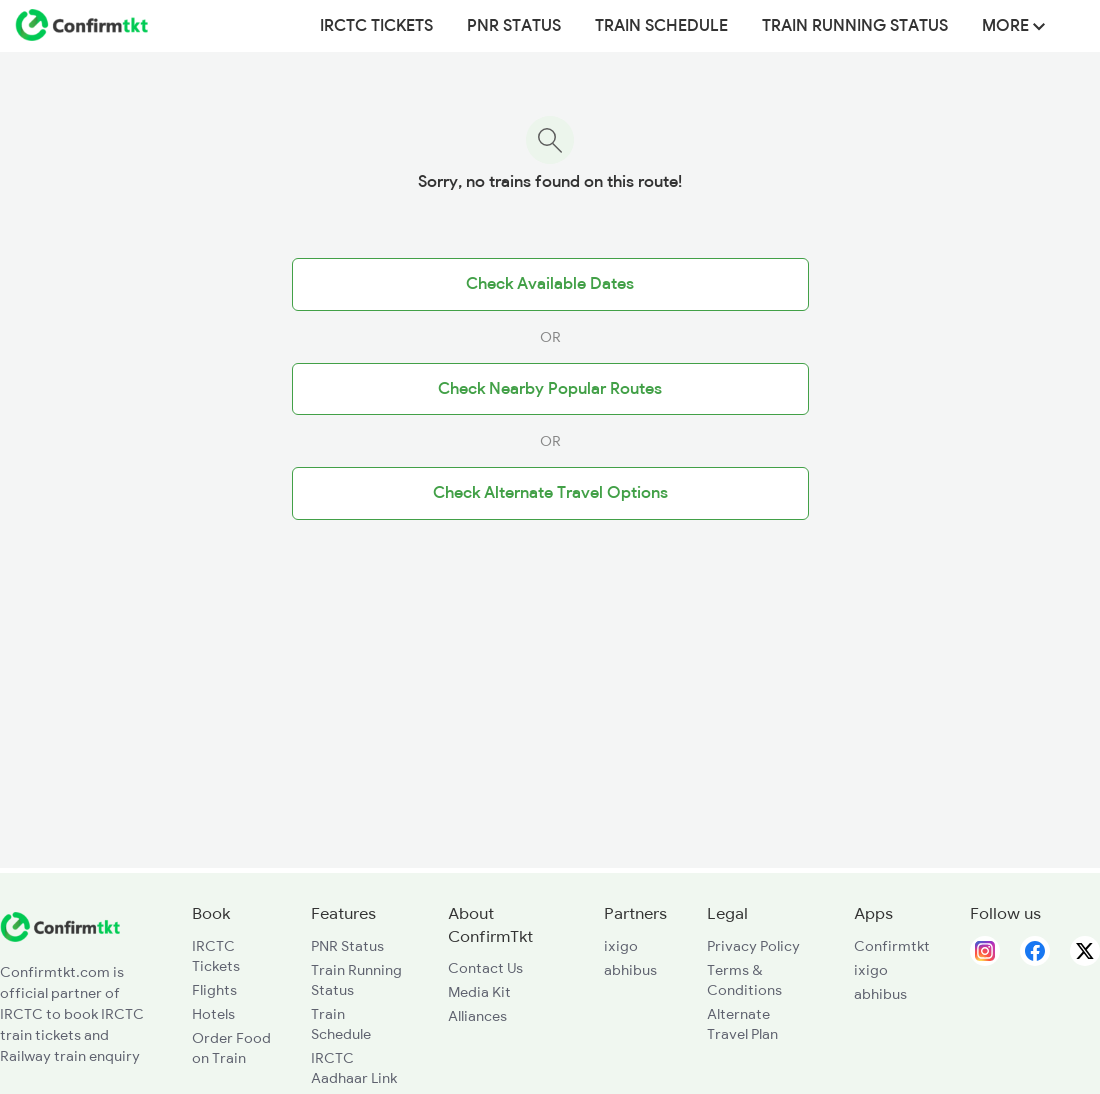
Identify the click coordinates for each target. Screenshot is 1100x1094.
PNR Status (514, 26)
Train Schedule (661, 26)
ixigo (621, 946)
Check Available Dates (550, 284)
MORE (1013, 26)
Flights (214, 990)
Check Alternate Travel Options (550, 493)
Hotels (213, 1014)
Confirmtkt (892, 946)
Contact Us (485, 968)
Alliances (477, 1016)
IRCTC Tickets (376, 26)
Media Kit (479, 992)
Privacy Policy (753, 946)
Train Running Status (855, 26)
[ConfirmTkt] (60, 937)
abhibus (630, 970)
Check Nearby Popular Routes (550, 389)
